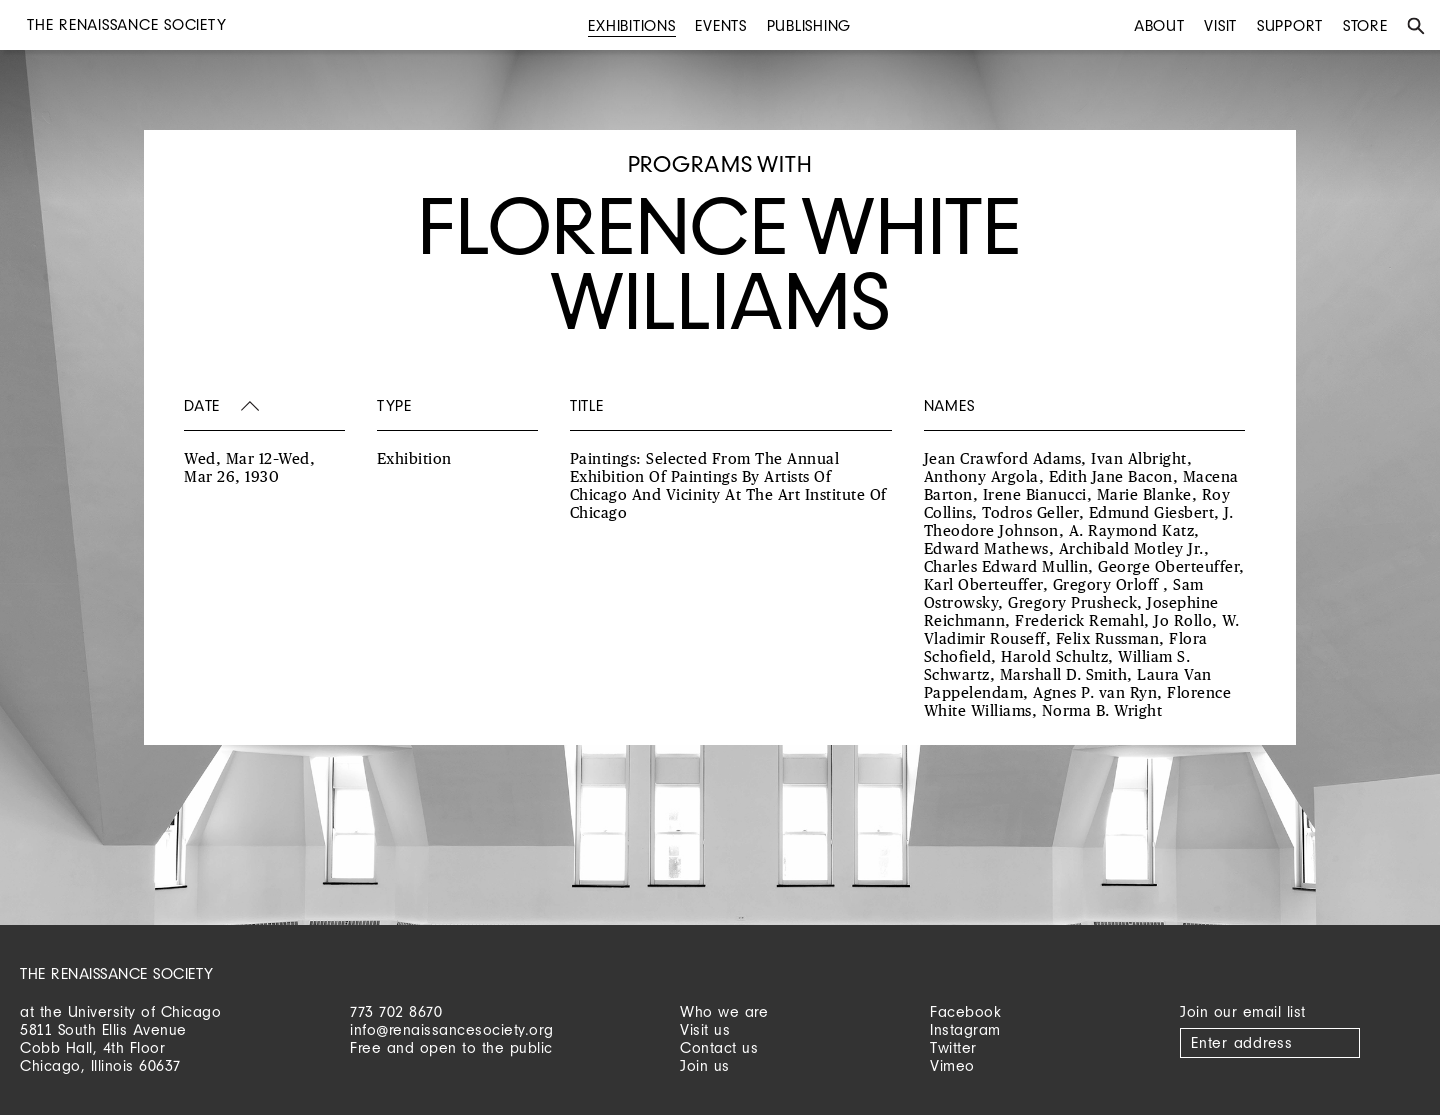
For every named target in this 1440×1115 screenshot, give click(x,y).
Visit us (705, 1029)
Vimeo (952, 1065)
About (1159, 25)
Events (721, 25)
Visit (1220, 25)
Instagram (965, 1029)
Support (1290, 25)
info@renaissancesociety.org (452, 1029)
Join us (705, 1065)
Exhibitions (631, 25)
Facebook (965, 1011)
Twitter (953, 1047)
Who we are (724, 1011)
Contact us (719, 1047)
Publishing (809, 25)
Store (1365, 25)
